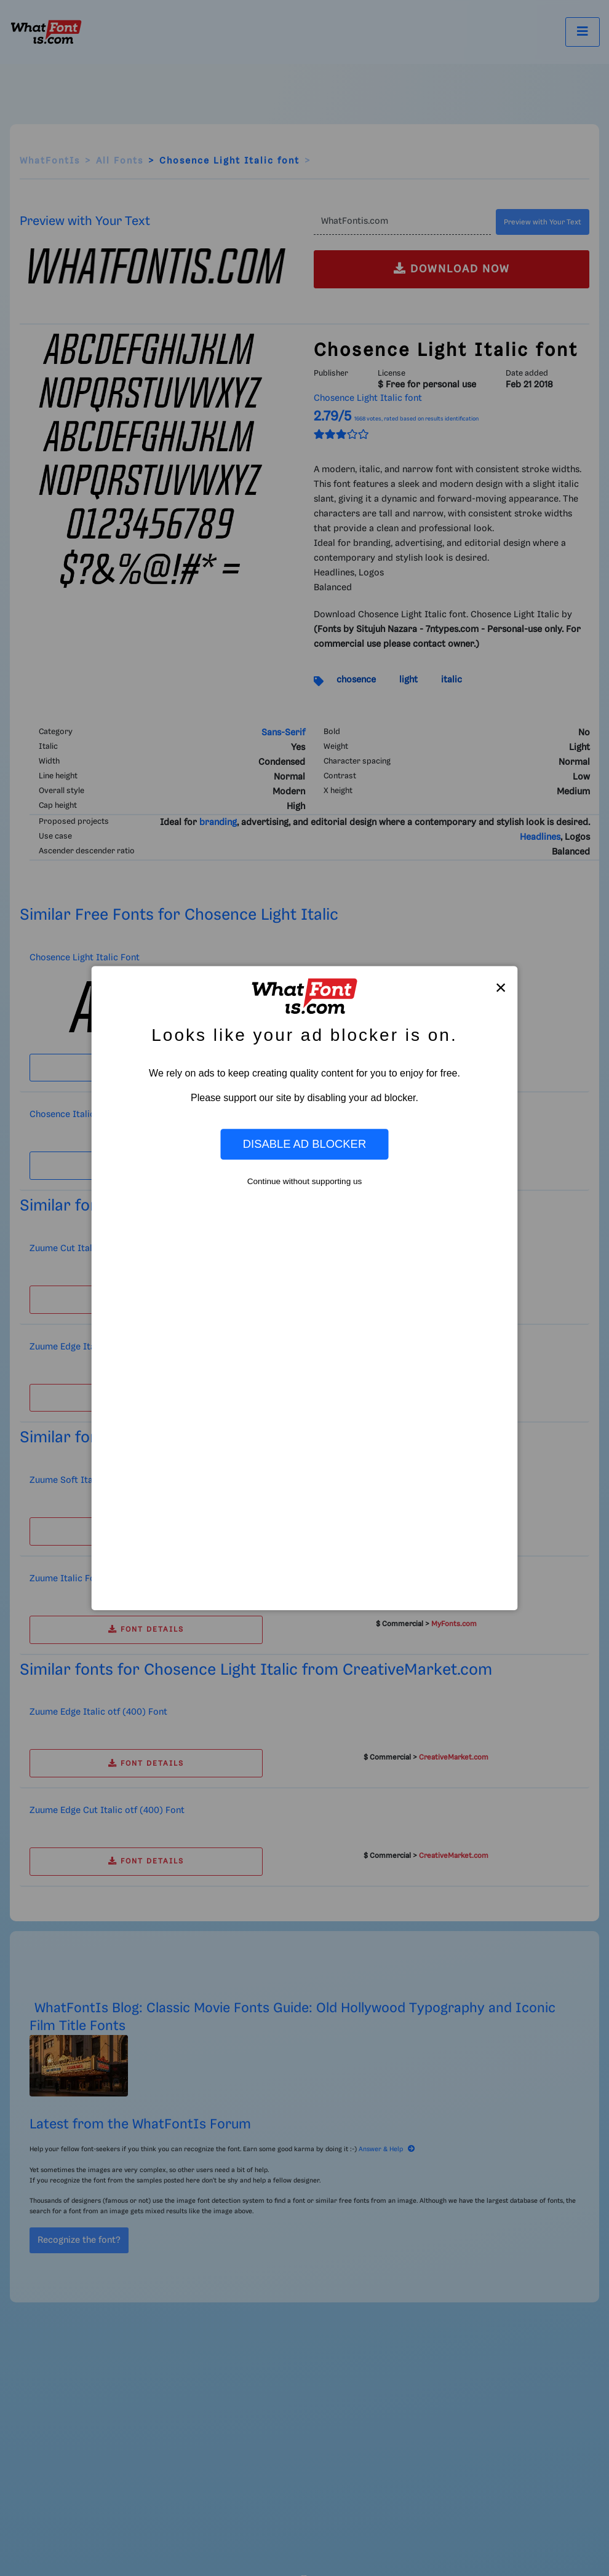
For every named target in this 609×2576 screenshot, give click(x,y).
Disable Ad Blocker (304, 1143)
